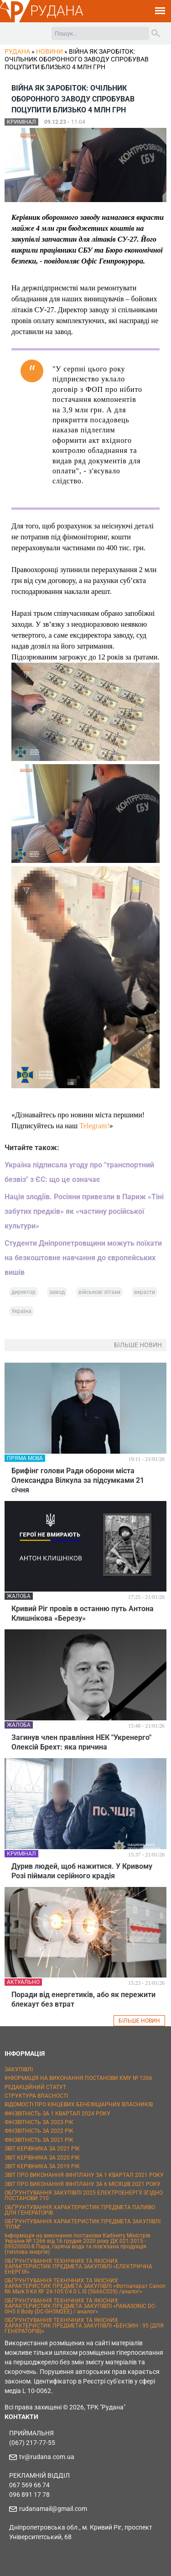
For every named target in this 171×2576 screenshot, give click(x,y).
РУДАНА (56, 11)
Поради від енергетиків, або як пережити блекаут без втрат (83, 1999)
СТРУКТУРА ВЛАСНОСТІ (36, 2096)
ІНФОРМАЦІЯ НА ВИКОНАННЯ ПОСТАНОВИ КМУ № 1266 (78, 2078)
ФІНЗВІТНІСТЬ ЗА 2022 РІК (39, 2131)
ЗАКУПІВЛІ (19, 2069)
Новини (49, 51)
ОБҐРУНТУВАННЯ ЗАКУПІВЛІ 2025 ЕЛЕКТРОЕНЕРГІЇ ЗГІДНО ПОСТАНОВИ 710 (84, 2195)
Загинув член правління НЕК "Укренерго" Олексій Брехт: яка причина (81, 1742)
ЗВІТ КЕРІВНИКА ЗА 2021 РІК (42, 2148)
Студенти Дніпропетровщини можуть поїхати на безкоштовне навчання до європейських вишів (83, 1258)
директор (23, 1292)
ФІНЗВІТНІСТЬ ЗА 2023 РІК (39, 2122)
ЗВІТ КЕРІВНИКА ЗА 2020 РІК (42, 2158)
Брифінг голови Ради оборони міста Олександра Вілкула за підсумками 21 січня (77, 1480)
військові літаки (99, 1292)
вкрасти (144, 1292)
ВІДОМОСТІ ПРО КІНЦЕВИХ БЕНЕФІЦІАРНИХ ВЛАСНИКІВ (79, 2104)
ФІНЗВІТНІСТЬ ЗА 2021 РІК (39, 2140)
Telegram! (94, 1126)
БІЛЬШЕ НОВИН (139, 2021)
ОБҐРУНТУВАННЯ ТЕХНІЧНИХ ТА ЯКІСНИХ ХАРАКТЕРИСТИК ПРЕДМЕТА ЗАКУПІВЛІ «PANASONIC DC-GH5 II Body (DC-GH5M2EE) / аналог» (80, 2306)
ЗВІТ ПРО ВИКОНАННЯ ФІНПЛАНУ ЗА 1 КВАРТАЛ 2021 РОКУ (84, 2175)
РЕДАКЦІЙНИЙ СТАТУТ (35, 2087)
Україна (21, 1311)
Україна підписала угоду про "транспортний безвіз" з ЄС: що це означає (79, 1172)
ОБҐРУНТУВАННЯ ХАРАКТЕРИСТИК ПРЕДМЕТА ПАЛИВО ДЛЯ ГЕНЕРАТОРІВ (80, 2210)
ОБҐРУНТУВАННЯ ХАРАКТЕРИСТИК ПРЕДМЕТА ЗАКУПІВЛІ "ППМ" (83, 2224)
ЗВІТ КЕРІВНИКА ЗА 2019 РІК (42, 2166)
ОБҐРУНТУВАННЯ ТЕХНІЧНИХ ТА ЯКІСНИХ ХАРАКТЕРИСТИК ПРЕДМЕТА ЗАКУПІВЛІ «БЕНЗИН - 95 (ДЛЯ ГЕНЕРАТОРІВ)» (84, 2325)
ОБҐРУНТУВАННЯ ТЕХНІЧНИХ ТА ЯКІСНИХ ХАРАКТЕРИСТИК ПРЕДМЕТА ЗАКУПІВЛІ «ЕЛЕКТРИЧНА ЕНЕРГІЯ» (78, 2266)
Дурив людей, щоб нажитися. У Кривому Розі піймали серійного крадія (81, 1871)
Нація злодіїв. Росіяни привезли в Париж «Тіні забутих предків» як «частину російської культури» (84, 1211)
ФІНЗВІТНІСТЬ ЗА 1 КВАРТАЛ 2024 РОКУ (57, 2113)
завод (57, 1292)
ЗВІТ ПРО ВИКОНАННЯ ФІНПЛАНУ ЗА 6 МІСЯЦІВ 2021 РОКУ (83, 2184)
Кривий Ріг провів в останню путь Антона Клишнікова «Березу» (82, 1613)
